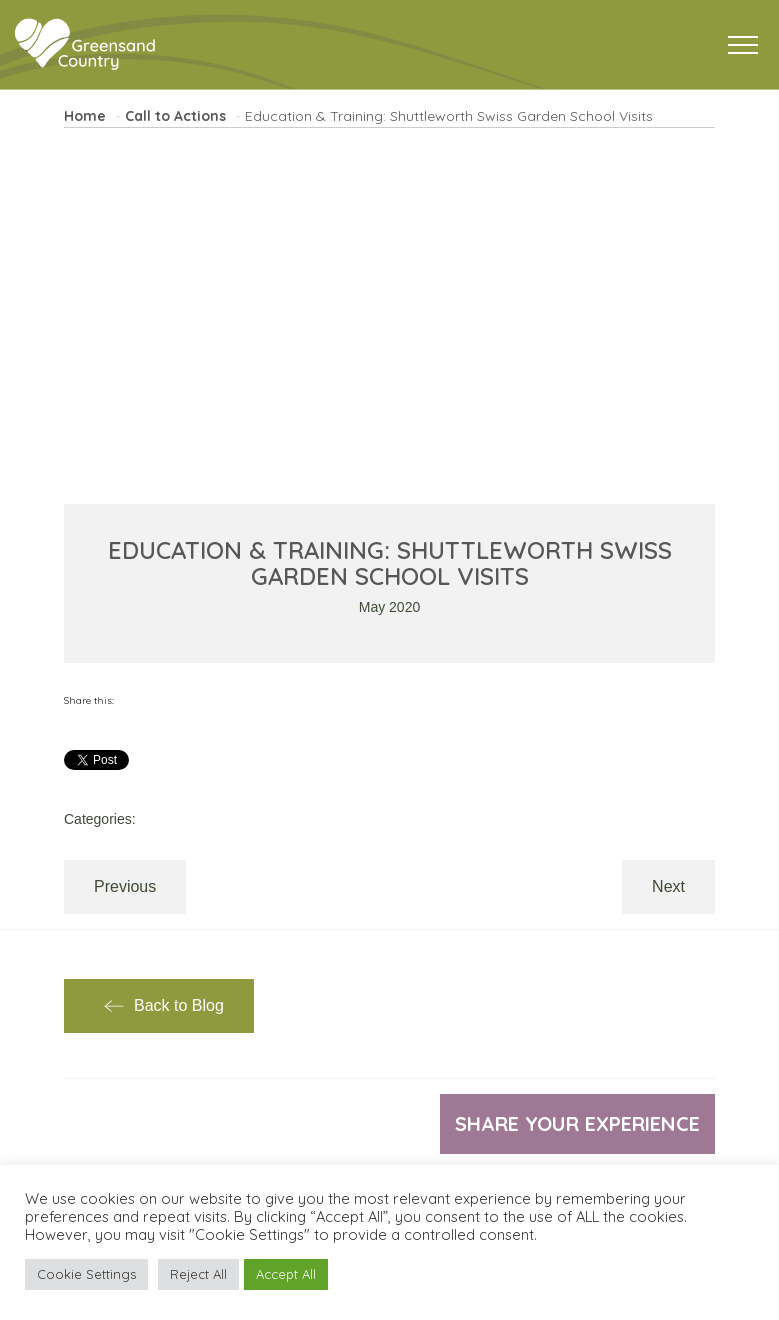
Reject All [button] (198, 1274)
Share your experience (577, 1123)
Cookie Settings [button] (86, 1274)
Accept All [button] (286, 1274)
